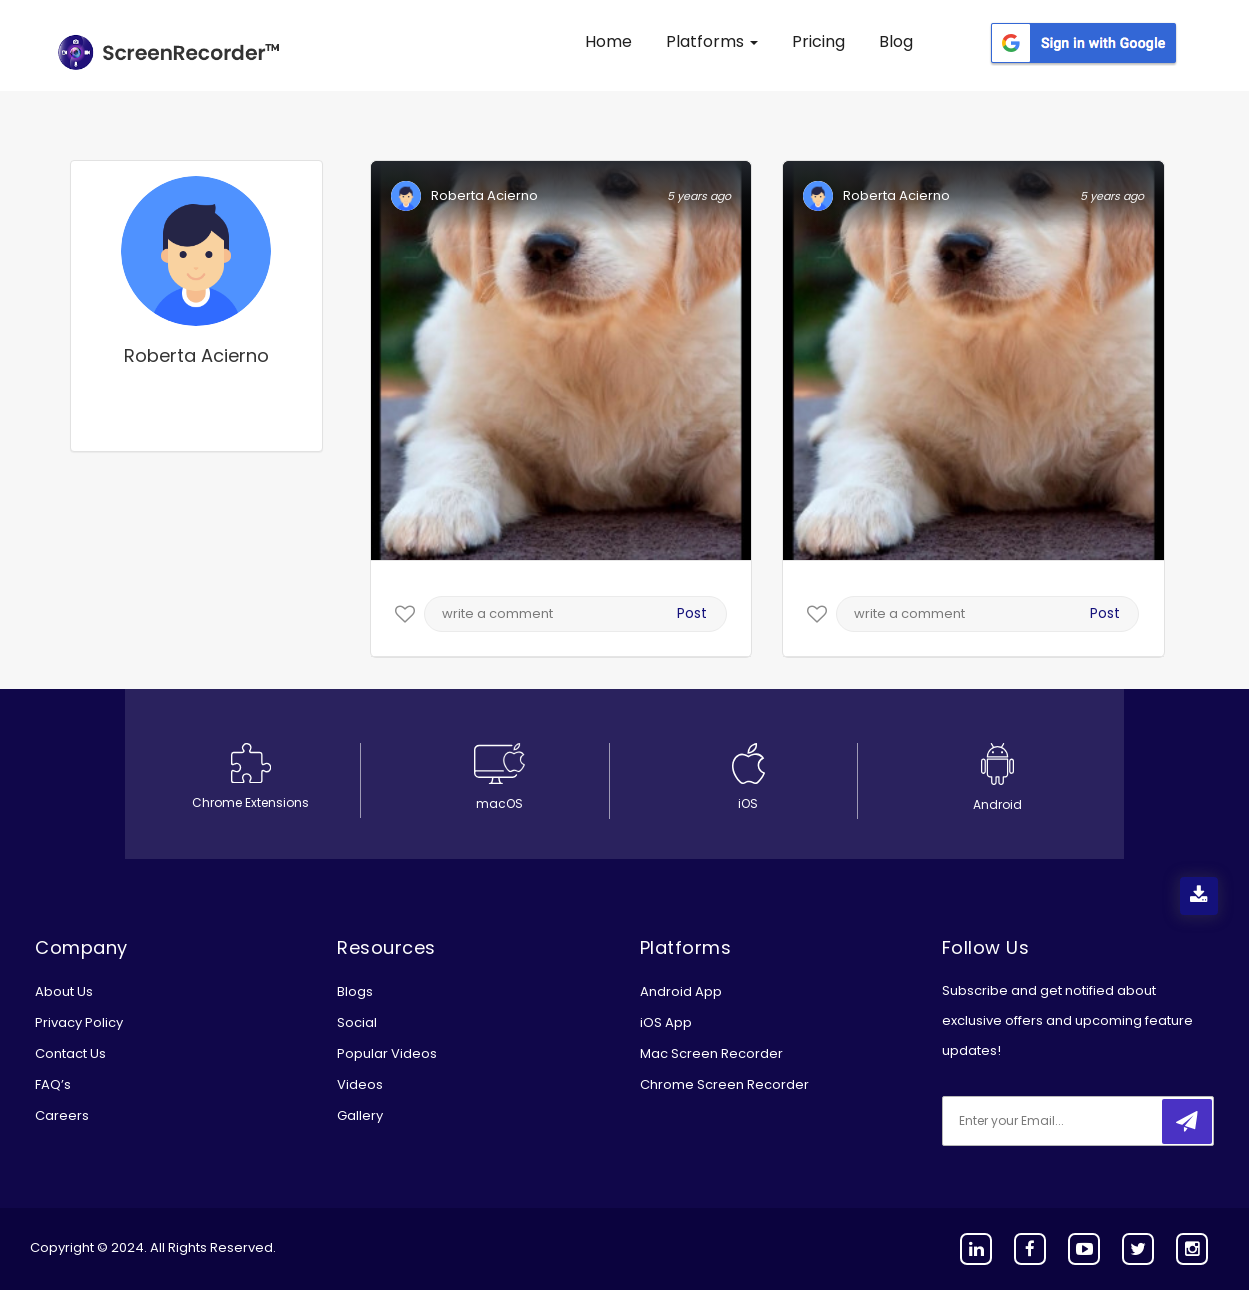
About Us (64, 991)
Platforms (712, 41)
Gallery (360, 1115)
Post (692, 613)
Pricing (818, 41)
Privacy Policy (79, 1022)
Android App (681, 991)
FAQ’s (53, 1084)
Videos (360, 1084)
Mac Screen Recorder (711, 1053)
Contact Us (70, 1053)
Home (608, 41)
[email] (1075, 1121)
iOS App (666, 1022)
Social (357, 1022)
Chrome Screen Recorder (724, 1084)
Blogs (355, 991)
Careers (62, 1115)
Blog (896, 41)
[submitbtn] (1187, 1121)
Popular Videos (387, 1053)
